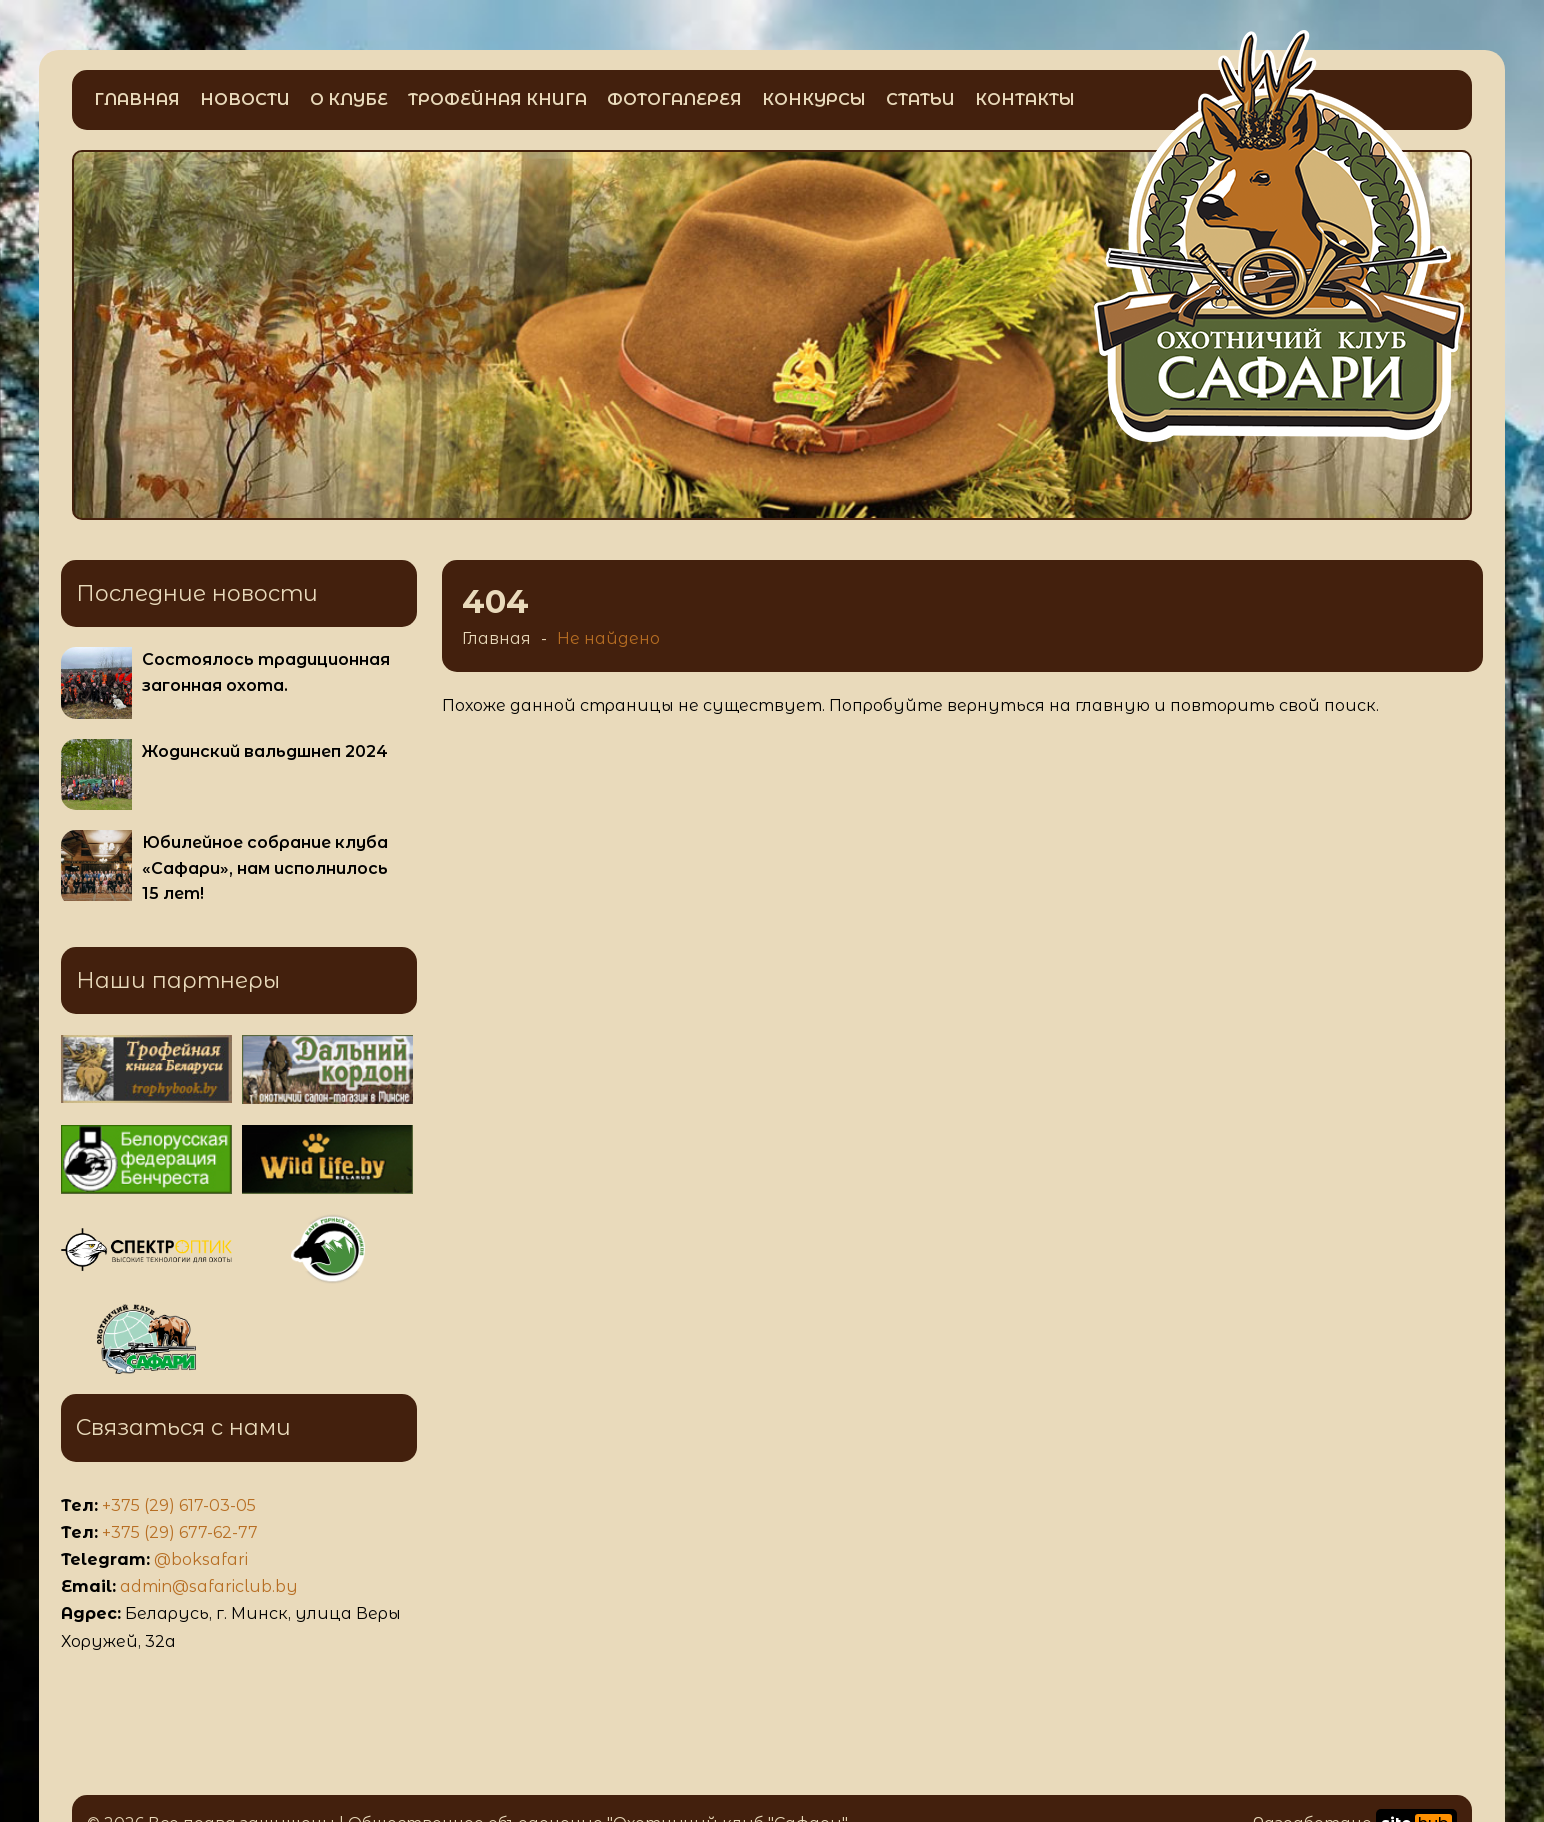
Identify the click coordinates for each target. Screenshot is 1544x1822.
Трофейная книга (497, 99)
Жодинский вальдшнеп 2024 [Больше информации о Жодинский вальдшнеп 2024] (265, 751)
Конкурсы (814, 99)
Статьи (920, 99)
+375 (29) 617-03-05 (179, 1505)
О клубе (349, 99)
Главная (137, 99)
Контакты (1025, 99)
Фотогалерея (674, 99)
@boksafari (201, 1559)
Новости (245, 99)
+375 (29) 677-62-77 (180, 1532)
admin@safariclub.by (209, 1586)
